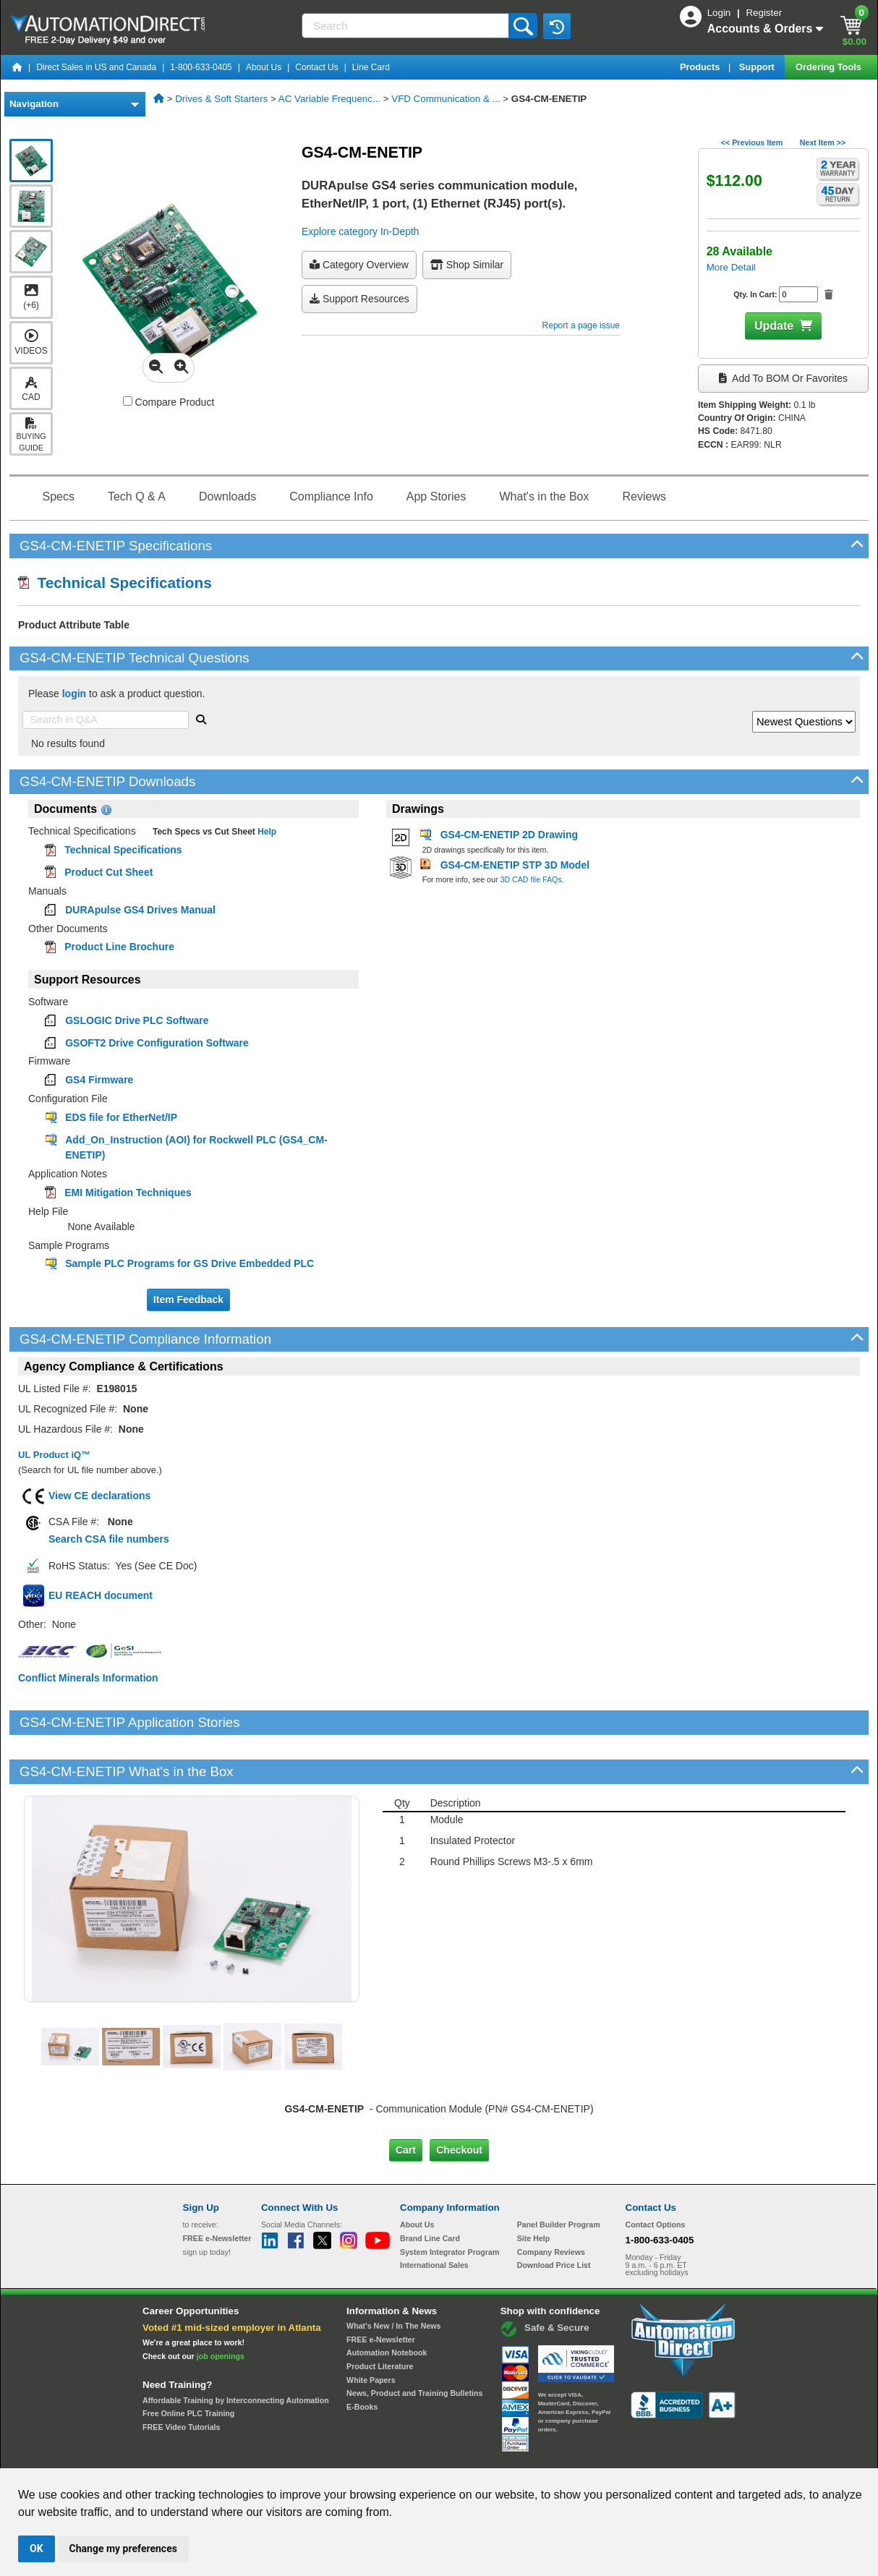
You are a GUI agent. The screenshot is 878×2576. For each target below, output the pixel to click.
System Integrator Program (449, 2202)
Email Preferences (428, 2455)
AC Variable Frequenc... (329, 98)
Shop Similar (466, 264)
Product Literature (379, 2317)
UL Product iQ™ (54, 1454)
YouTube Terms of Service (625, 2455)
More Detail (731, 267)
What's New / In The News (393, 2276)
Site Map (214, 2455)
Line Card (371, 67)
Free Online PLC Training (188, 2364)
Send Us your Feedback (284, 2455)
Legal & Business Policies (521, 2455)
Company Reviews (551, 2202)
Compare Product (169, 402)
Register (764, 12)
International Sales (434, 2216)
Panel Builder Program (558, 2175)
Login (720, 12)
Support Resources (359, 298)
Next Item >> (822, 142)
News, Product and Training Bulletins (414, 2344)
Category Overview (359, 264)
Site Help (533, 2189)
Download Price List (554, 2216)
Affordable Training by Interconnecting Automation (235, 2350)
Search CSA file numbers (108, 1539)
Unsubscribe (361, 2455)
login (74, 693)
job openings (220, 2307)
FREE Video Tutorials (181, 2378)
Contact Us (316, 67)
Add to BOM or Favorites (783, 378)
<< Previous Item (752, 142)
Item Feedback (188, 1299)
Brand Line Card (430, 2189)
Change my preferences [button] (123, 2548)
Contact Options (656, 2175)
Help (265, 832)
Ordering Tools (830, 66)
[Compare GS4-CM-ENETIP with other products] (127, 401)
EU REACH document (100, 1595)
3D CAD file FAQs (530, 879)
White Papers (371, 2330)
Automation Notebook (386, 2303)
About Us (263, 67)
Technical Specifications (115, 582)
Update (773, 326)
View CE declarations (99, 1495)
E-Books (362, 2357)
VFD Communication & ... (445, 98)
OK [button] (36, 2548)
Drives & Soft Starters (221, 98)
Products (701, 66)
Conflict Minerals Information (88, 1678)
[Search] (406, 25)
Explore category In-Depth (360, 231)
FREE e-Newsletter (380, 2289)
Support (758, 66)
